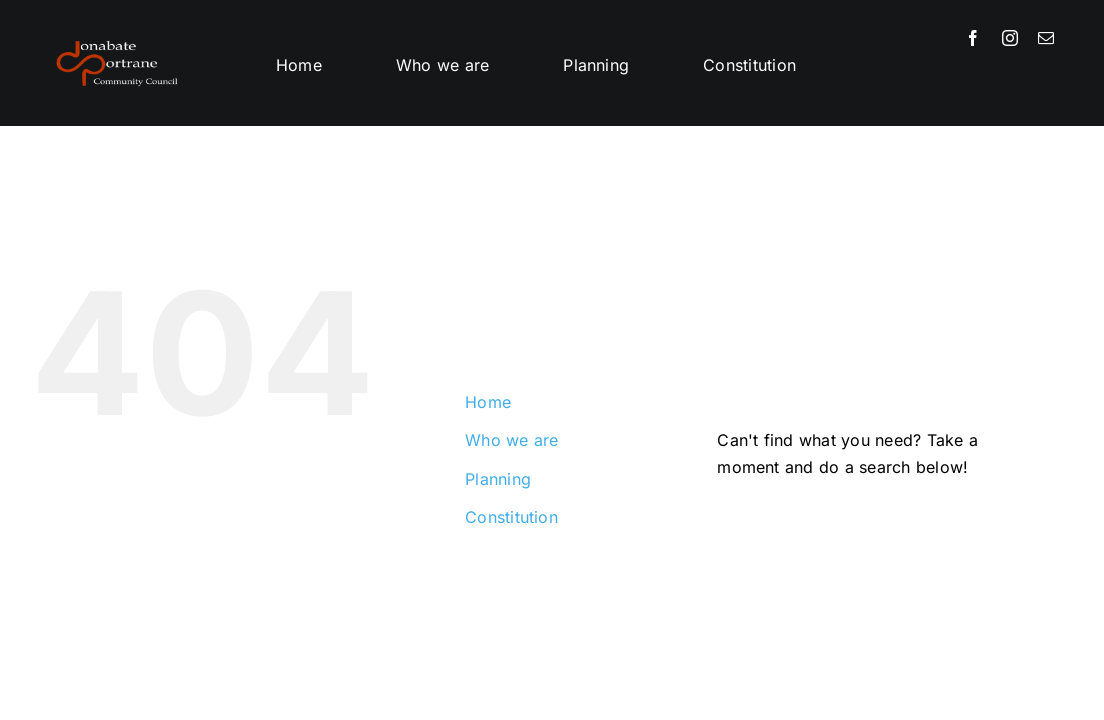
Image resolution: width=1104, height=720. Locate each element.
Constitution (511, 517)
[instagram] (1010, 38)
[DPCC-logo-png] (117, 38)
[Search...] (881, 527)
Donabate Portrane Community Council (259, 643)
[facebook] (973, 38)
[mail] (1046, 38)
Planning (498, 479)
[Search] (742, 527)
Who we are (511, 440)
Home (488, 402)
